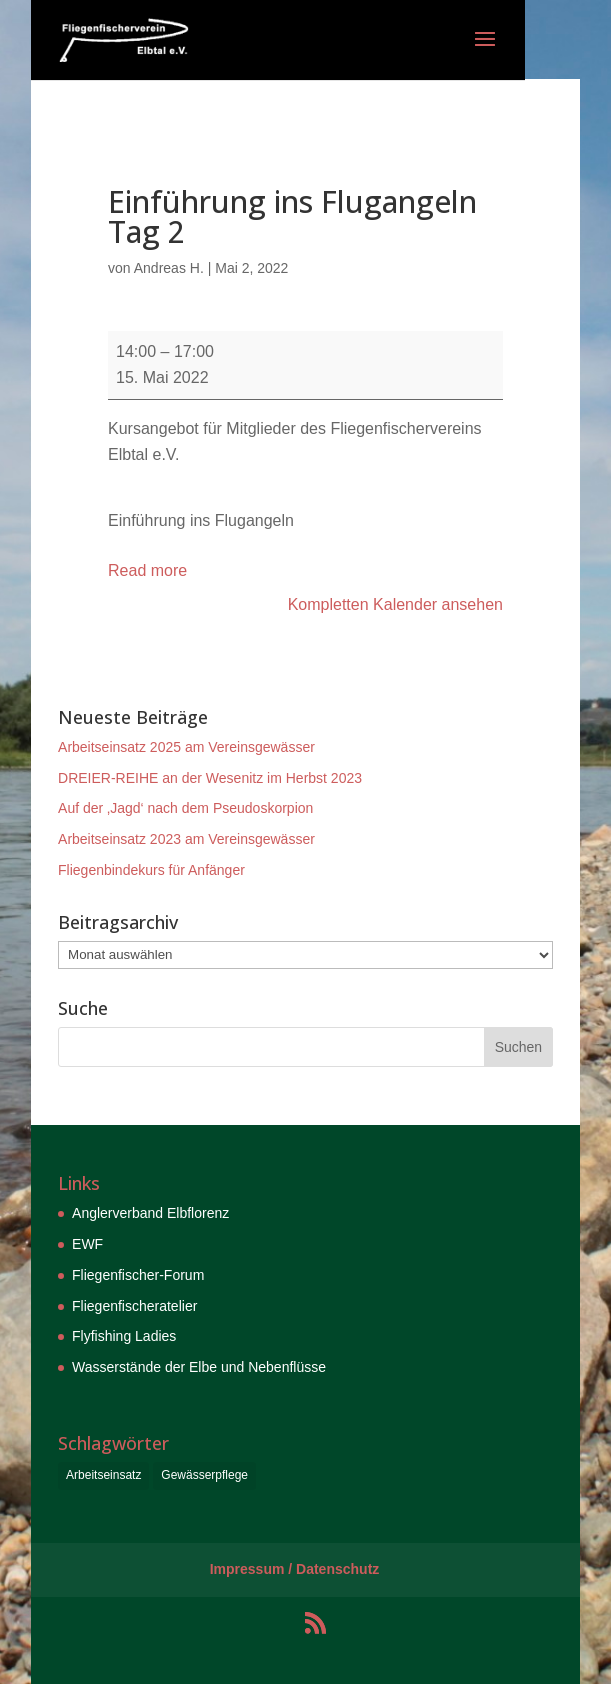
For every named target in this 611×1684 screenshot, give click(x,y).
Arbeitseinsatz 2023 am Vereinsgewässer (186, 839)
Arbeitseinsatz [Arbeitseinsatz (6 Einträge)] (103, 1475)
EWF (87, 1244)
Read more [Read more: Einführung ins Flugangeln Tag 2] (147, 570)
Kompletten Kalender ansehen (395, 604)
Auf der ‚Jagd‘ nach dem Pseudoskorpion (185, 808)
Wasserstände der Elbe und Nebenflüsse (199, 1367)
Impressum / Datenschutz (295, 1569)
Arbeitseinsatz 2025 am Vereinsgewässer (186, 747)
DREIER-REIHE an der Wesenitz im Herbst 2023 (210, 778)
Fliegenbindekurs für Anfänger (151, 870)
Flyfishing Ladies (124, 1336)
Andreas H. (169, 268)
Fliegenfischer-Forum (138, 1275)
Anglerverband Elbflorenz (150, 1213)
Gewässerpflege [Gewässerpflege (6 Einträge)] (204, 1475)
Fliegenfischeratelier (134, 1306)
